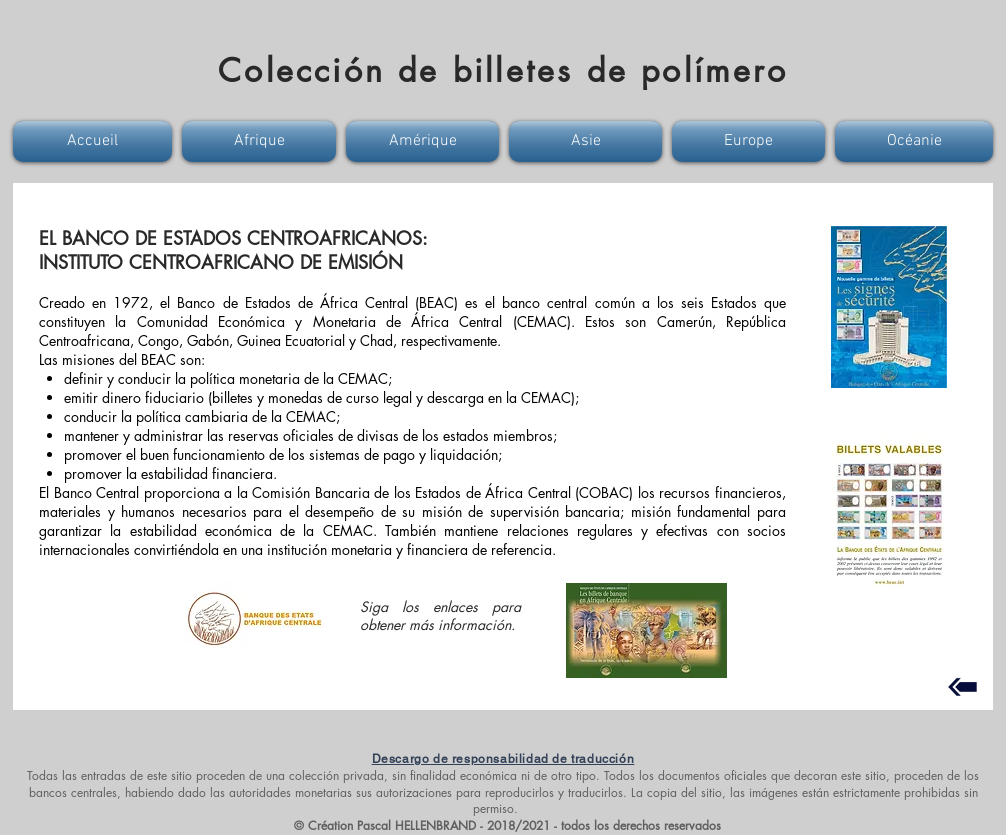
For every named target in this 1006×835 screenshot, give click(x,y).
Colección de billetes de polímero (503, 70)
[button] (95, 141)
